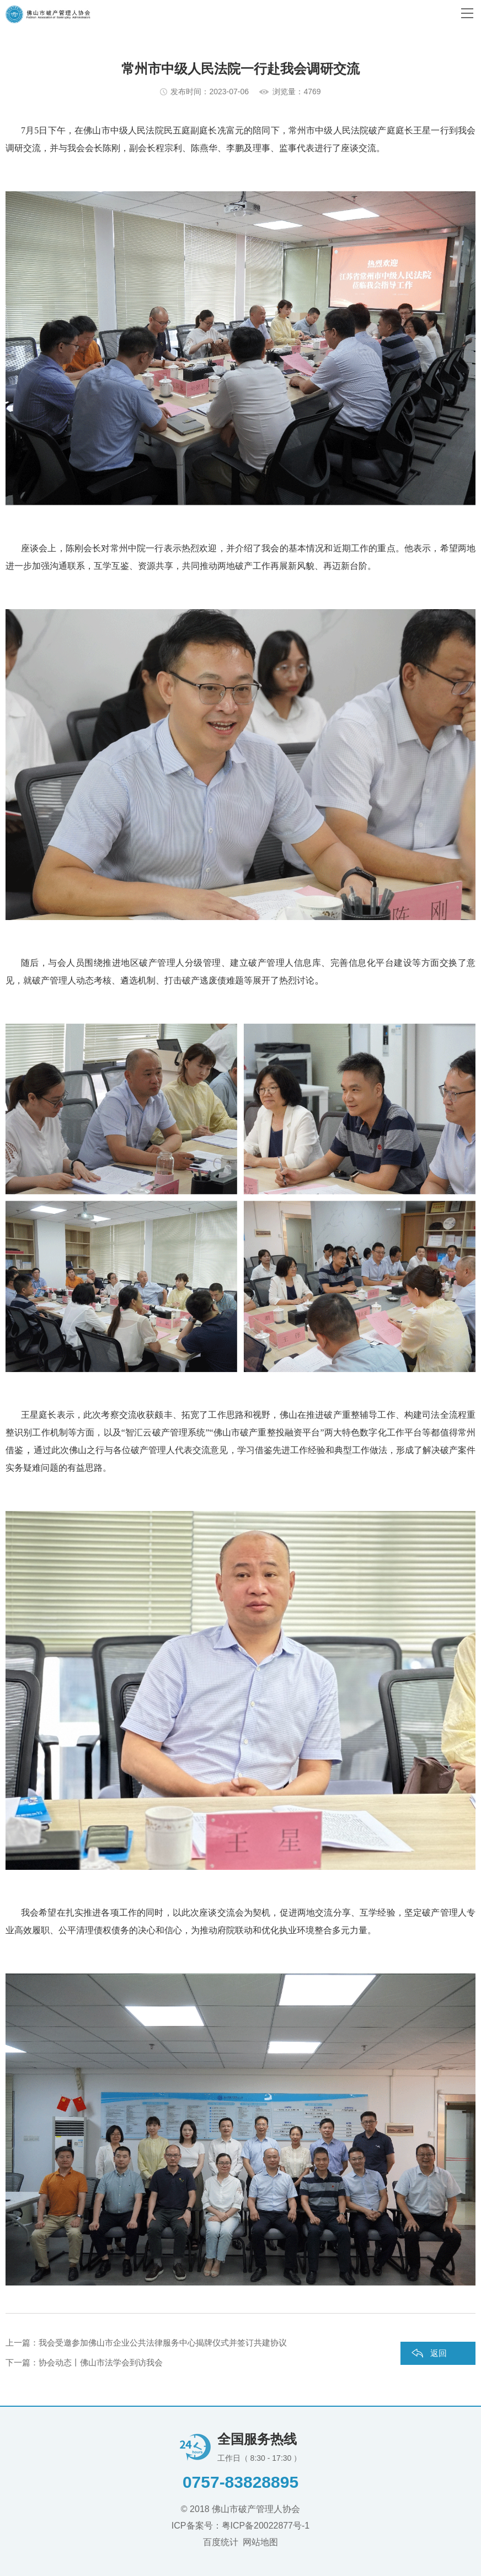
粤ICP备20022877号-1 (265, 2525)
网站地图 (260, 2542)
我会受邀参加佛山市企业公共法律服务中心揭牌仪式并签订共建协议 (163, 2342)
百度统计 (220, 2542)
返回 (438, 2353)
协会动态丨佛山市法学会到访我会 (101, 2362)
